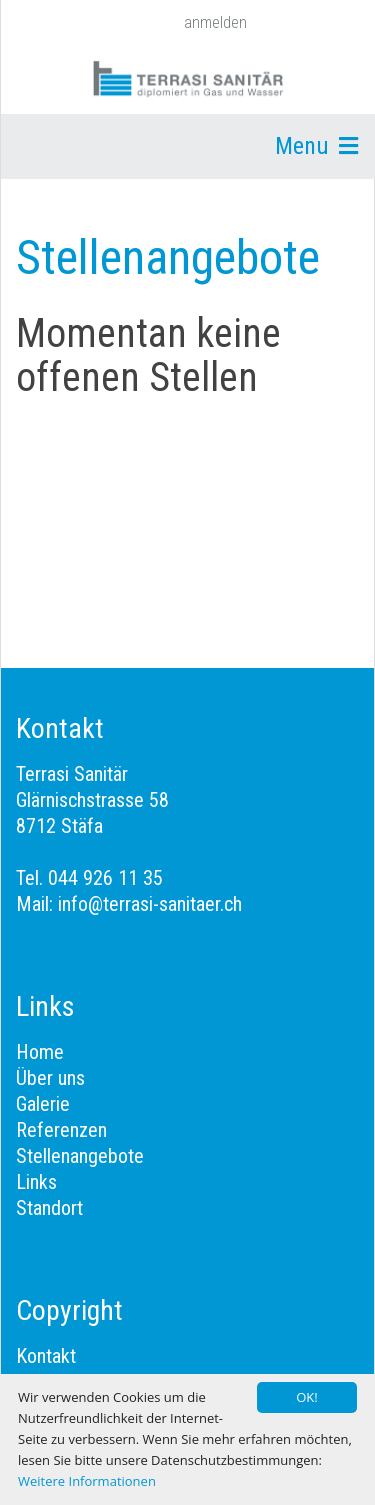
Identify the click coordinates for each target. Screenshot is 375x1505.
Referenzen (61, 1130)
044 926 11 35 (105, 878)
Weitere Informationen (87, 1481)
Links (36, 1182)
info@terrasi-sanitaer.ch (150, 904)
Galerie (43, 1104)
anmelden (215, 22)
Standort (49, 1208)
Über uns (50, 1078)
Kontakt (46, 1356)
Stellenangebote (80, 1156)
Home (40, 1052)
